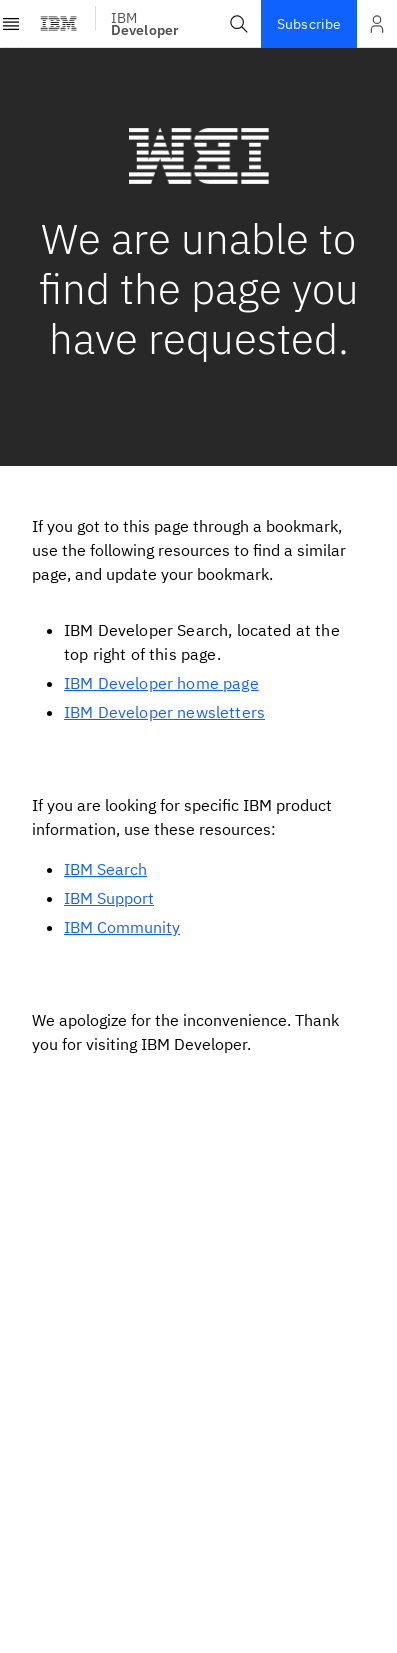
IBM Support (109, 898)
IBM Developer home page (161, 683)
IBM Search (105, 869)
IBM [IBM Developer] (145, 24)
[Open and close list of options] (377, 23)
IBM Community (122, 927)
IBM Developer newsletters (164, 712)
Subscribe (309, 24)
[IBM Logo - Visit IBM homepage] (59, 23)
